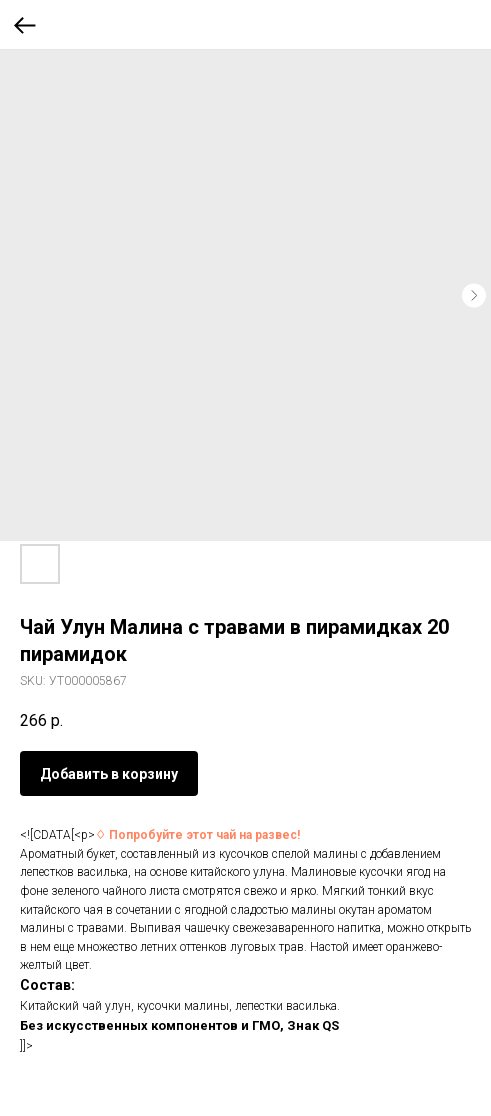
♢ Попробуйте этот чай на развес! (197, 835)
